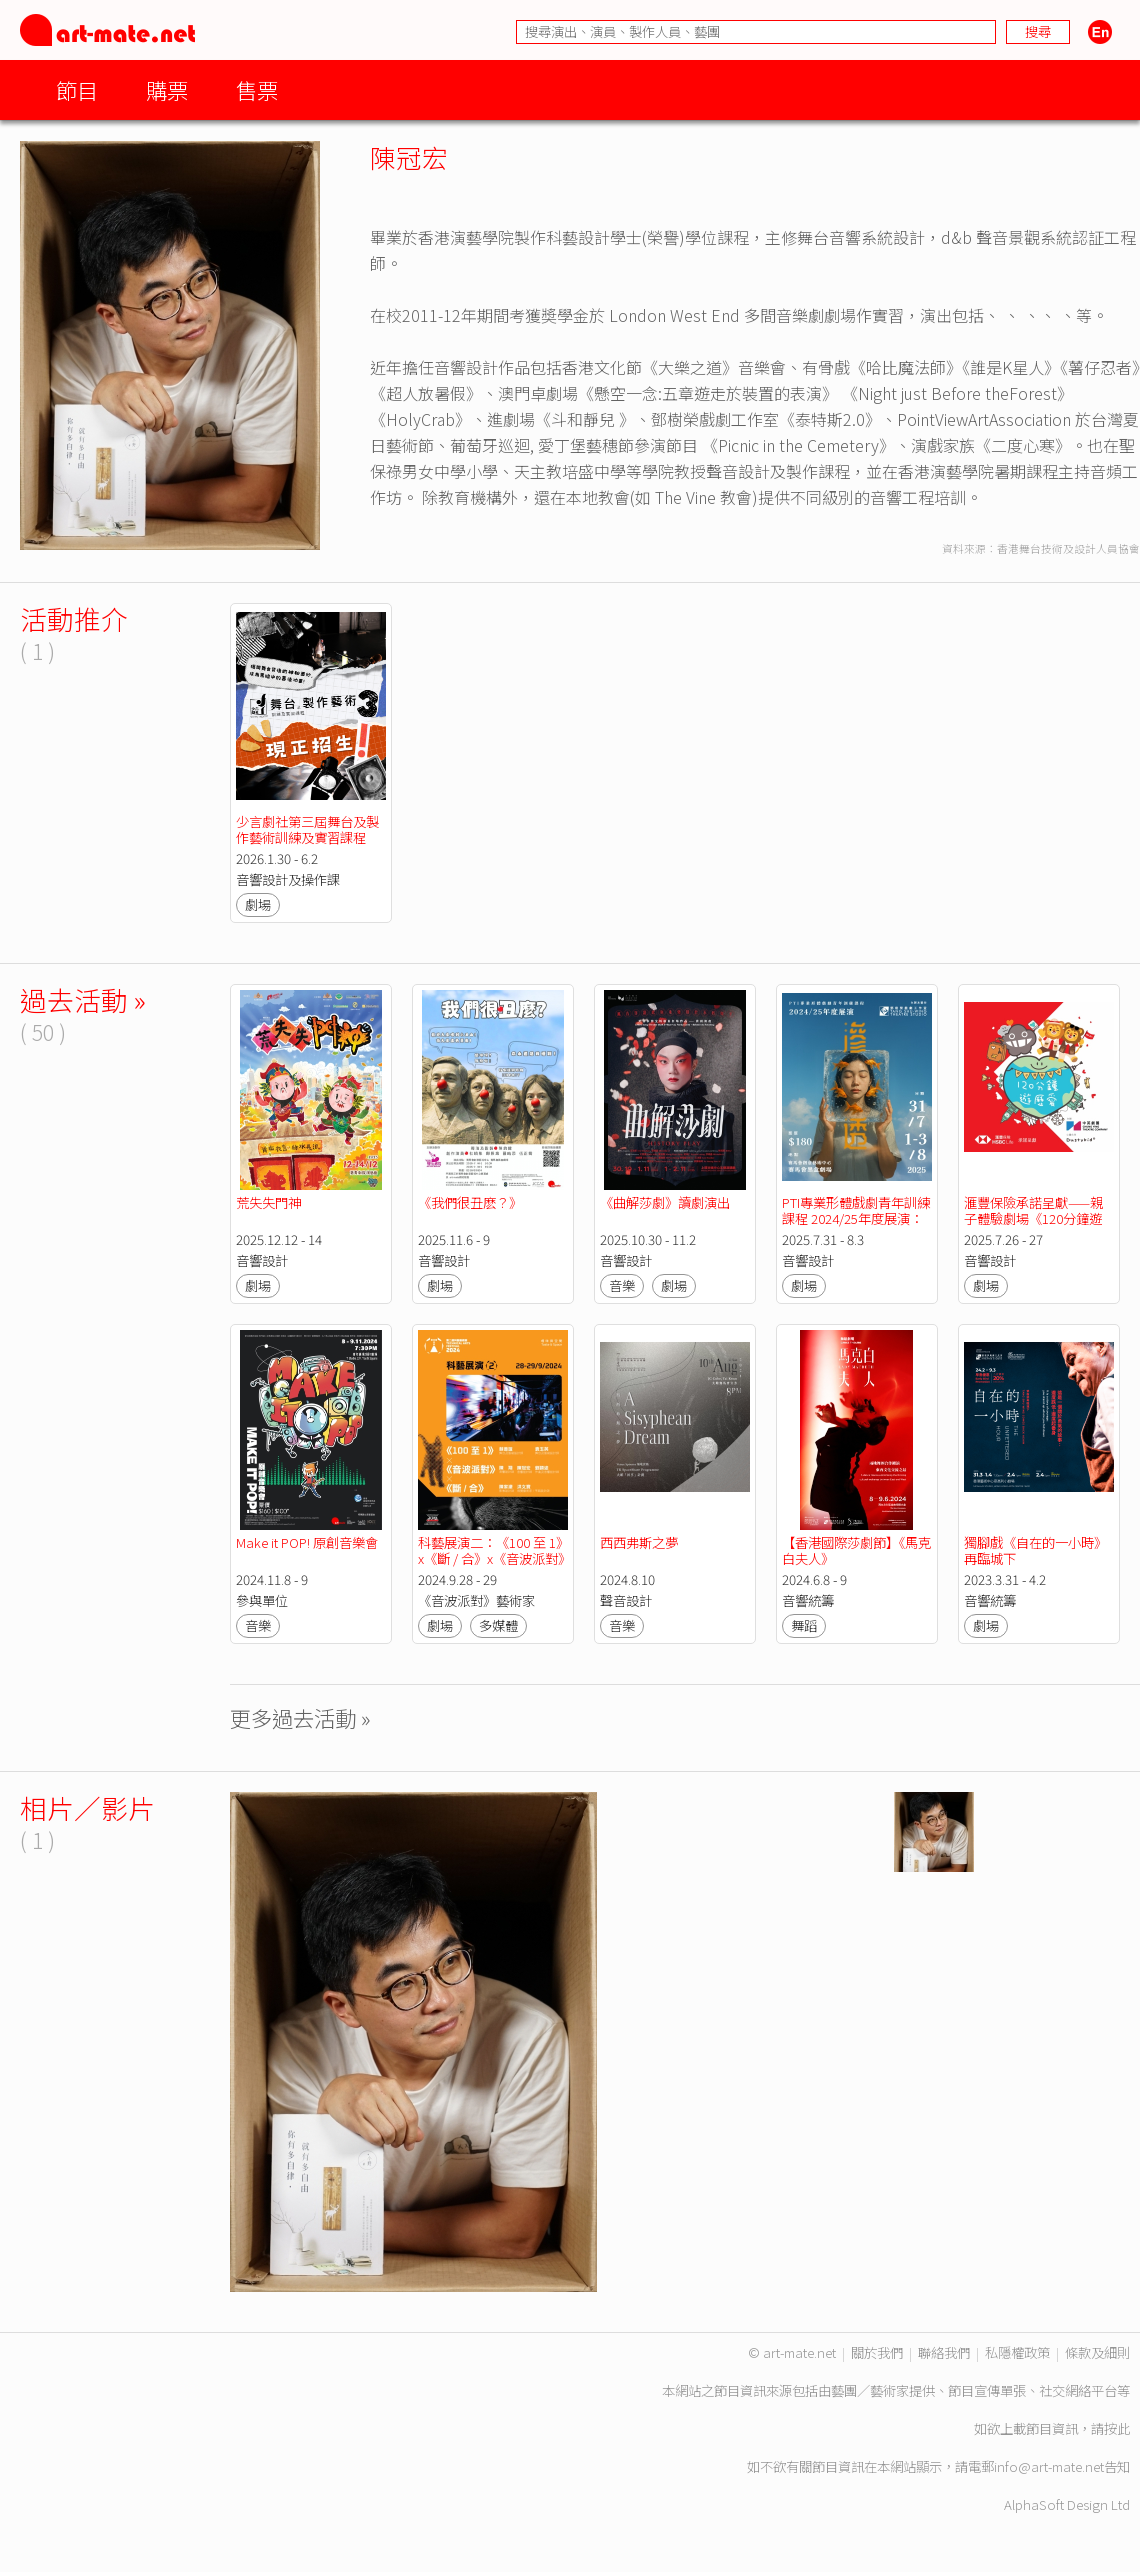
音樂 (622, 1285)
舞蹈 (804, 1625)
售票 (257, 89)
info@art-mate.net (1049, 2466)
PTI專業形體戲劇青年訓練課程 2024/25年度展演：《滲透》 (856, 1218)
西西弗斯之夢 (639, 1542)
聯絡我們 (944, 2352)
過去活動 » (83, 999)
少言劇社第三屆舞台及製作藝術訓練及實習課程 (307, 829)
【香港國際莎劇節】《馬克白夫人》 (856, 1550)
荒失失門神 (268, 1202)
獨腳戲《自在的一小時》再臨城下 (1035, 1550)
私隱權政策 (1017, 2352)
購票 (167, 89)
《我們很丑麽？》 (490, 1202)
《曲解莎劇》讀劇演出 (665, 1202)
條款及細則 (1097, 2352)
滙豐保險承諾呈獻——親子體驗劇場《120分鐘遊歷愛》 (1033, 1218)
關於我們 (877, 2352)
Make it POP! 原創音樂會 (307, 1542)
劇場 (258, 904)
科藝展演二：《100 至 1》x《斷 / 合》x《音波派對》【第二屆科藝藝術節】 (491, 1558)
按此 (1117, 2428)
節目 (77, 89)
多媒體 (498, 1625)
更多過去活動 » (300, 1717)
